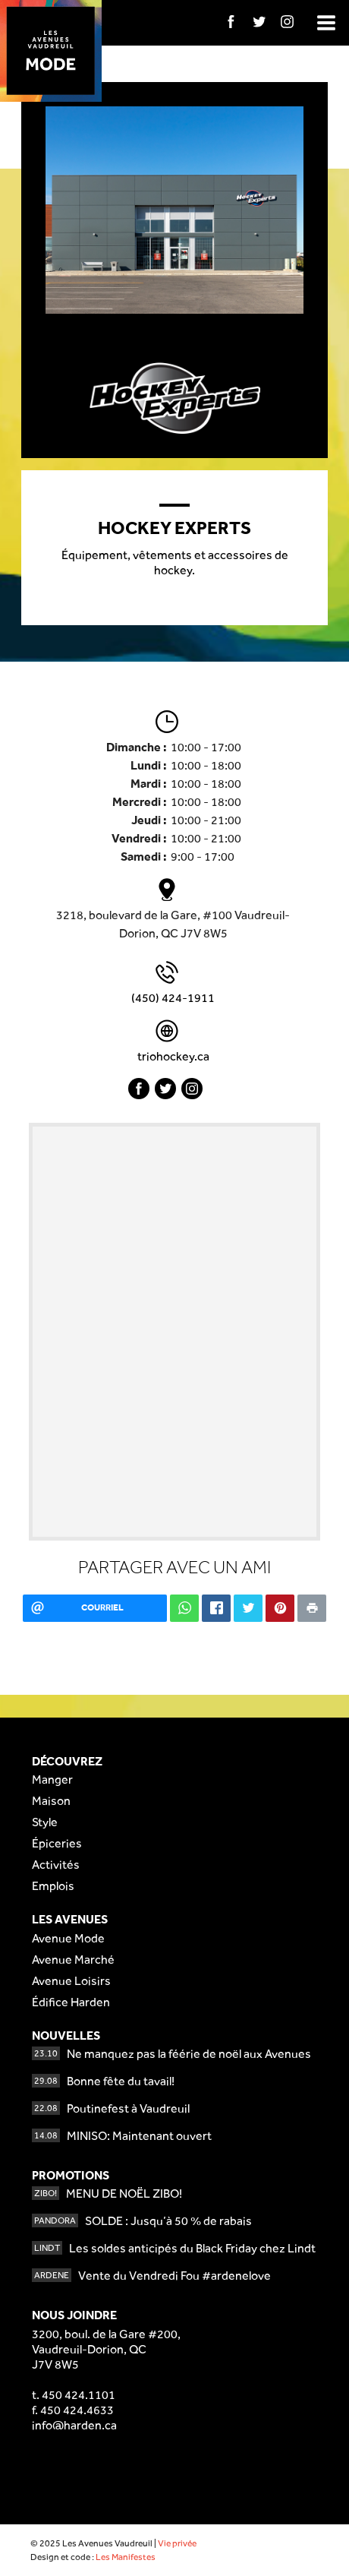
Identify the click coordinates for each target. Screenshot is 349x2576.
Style (45, 1822)
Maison (51, 1801)
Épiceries (57, 1843)
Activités (56, 1864)
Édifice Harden (71, 2002)
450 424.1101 (78, 2395)
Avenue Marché (73, 1959)
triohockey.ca (173, 1056)
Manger (52, 1779)
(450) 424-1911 (173, 998)
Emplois (53, 1886)
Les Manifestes (126, 2557)
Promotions (70, 2175)
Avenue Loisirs (71, 1981)
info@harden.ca (74, 2425)
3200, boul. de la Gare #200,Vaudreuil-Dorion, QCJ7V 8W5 (106, 2349)
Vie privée (177, 2543)
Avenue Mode (68, 1938)
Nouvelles (66, 2035)
